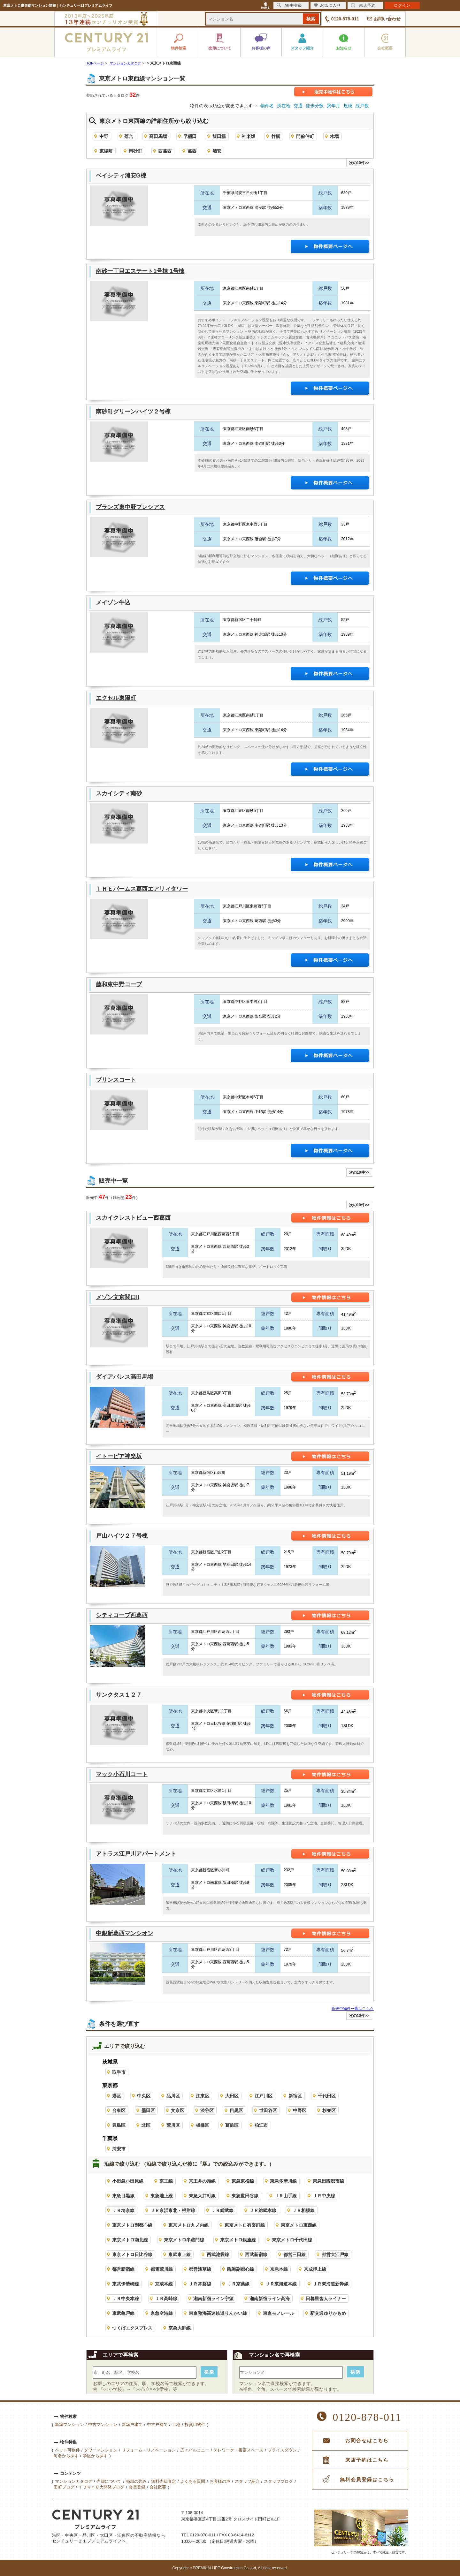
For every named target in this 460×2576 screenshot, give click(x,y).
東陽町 (106, 151)
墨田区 (148, 2110)
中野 (103, 136)
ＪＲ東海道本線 (281, 2283)
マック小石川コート (122, 1774)
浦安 (216, 151)
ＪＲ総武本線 (262, 2210)
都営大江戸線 (335, 2254)
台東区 (119, 2110)
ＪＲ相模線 (303, 2210)
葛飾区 (232, 2125)
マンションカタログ (73, 2481)
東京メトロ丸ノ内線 (188, 2225)
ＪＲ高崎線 (166, 2298)
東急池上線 (161, 2195)
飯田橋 (219, 136)
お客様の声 (220, 2481)
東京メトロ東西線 (299, 2225)
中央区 (143, 2095)
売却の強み (136, 2481)
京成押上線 (315, 2269)
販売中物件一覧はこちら (353, 2008)
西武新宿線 (256, 2254)
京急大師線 (179, 2327)
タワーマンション (100, 2450)
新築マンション (69, 2424)
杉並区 (329, 2110)
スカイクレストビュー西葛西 (133, 1218)
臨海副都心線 (240, 2269)
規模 (347, 105)
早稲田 (189, 136)
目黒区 (236, 2110)
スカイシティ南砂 (119, 793)
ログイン (402, 5)
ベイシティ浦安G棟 (121, 175)
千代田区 (327, 2095)
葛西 (192, 151)
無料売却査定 (163, 2481)
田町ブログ (64, 2487)
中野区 (299, 2110)
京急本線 (279, 2269)
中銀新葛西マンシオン (124, 1933)
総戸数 (362, 105)
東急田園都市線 (328, 2181)
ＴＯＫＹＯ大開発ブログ (101, 2487)
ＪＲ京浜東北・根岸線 (172, 2210)
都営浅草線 (200, 2269)
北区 (146, 2125)
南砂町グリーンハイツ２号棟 (133, 411)
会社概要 (158, 2487)
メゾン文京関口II (117, 1297)
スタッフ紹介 (247, 2481)
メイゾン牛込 (113, 602)
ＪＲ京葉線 (238, 2283)
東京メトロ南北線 (130, 2239)
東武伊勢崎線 (125, 2283)
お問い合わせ (387, 18)
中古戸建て (157, 2424)
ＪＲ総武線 (222, 2210)
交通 (298, 105)
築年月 (333, 105)
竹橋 (275, 136)
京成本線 (164, 2283)
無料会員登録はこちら (367, 2479)
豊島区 (119, 2125)
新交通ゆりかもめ (328, 2313)
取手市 (119, 2072)
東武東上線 (179, 2254)
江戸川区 (263, 2095)
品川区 (173, 2095)
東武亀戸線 (123, 2313)
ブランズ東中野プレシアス (130, 507)
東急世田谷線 (245, 2195)
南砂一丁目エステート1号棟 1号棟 (140, 271)
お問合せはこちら (367, 2440)
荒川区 (173, 2125)
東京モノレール (278, 2313)
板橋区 (202, 2125)
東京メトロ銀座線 (238, 2239)
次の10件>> (359, 163)
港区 (116, 2095)
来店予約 (363, 5)
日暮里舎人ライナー (326, 2298)
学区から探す (95, 2455)
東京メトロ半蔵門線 (184, 2239)
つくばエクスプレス (132, 2327)
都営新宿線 (123, 2269)
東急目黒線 (123, 2195)
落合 (128, 136)
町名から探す (66, 2455)
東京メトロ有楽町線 (245, 2225)
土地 (176, 2424)
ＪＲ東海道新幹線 (331, 2283)
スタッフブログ (278, 2481)
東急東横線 (243, 2181)
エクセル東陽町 (116, 698)
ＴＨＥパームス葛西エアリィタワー (142, 889)
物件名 (267, 105)
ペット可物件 (67, 2450)
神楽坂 (248, 136)
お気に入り (327, 5)
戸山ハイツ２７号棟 (122, 1536)
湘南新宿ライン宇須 (213, 2298)
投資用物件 (195, 2424)
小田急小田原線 (127, 2181)
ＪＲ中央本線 (125, 2298)
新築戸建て (132, 2424)
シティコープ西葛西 (122, 1615)
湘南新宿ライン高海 (269, 2298)
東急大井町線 (202, 2195)
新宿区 (295, 2095)
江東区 (202, 2095)
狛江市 (261, 2125)
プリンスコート (116, 1080)
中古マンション (102, 2424)
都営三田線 (294, 2254)
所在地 (283, 105)
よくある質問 (192, 2481)
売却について (108, 2481)
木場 (334, 136)
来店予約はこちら (367, 2460)
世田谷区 (268, 2110)
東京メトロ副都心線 (132, 2225)
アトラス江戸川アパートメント (136, 1854)
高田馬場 (158, 136)
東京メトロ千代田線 (292, 2239)
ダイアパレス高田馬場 (124, 1377)
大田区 (232, 2095)
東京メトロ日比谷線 (132, 2254)
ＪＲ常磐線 (200, 2283)
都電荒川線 (161, 2269)
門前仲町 (305, 136)
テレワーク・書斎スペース (238, 2450)
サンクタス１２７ (119, 1695)
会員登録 (137, 2487)
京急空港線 (161, 2313)
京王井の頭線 (202, 2181)
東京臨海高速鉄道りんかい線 (218, 2313)
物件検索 (289, 5)
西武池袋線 (218, 2254)
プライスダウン (282, 2450)
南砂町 (135, 151)
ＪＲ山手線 (285, 2195)
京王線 (166, 2181)
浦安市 (119, 2148)
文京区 (177, 2110)
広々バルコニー (194, 2450)
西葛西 (165, 151)
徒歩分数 (315, 105)
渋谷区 (207, 2110)
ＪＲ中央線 (324, 2195)
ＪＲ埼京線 (123, 2210)
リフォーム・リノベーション (149, 2450)
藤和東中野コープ (119, 984)
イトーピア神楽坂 (119, 1456)
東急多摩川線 (283, 2181)
